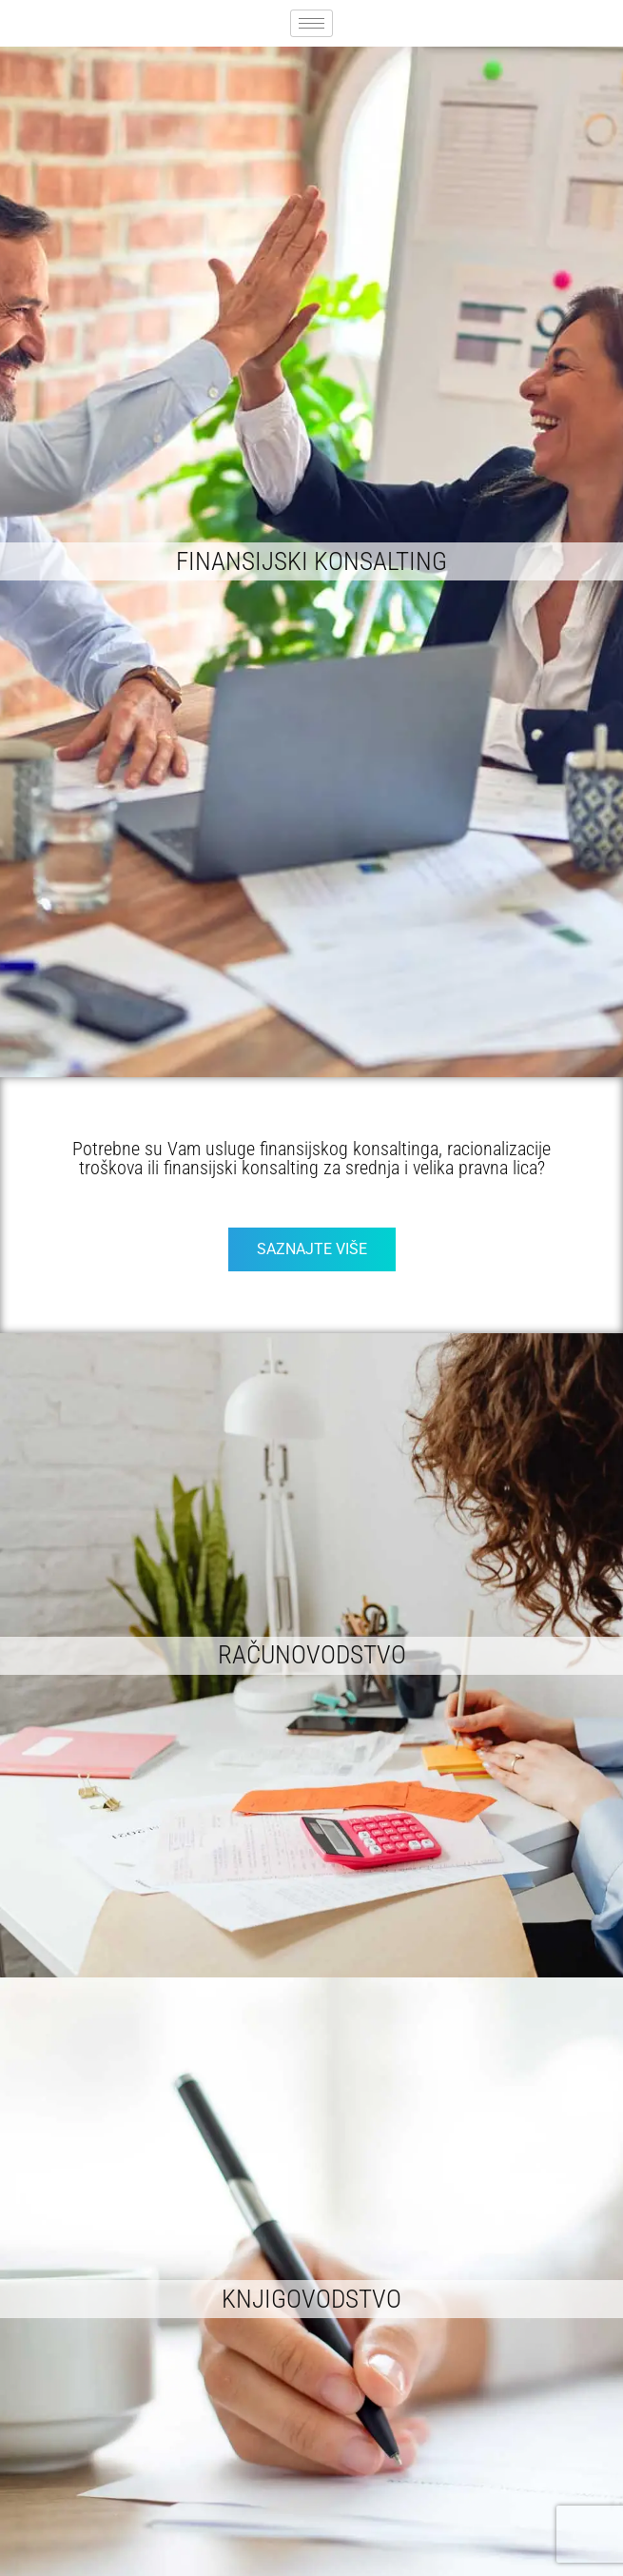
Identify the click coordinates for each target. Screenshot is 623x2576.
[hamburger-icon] (311, 23)
